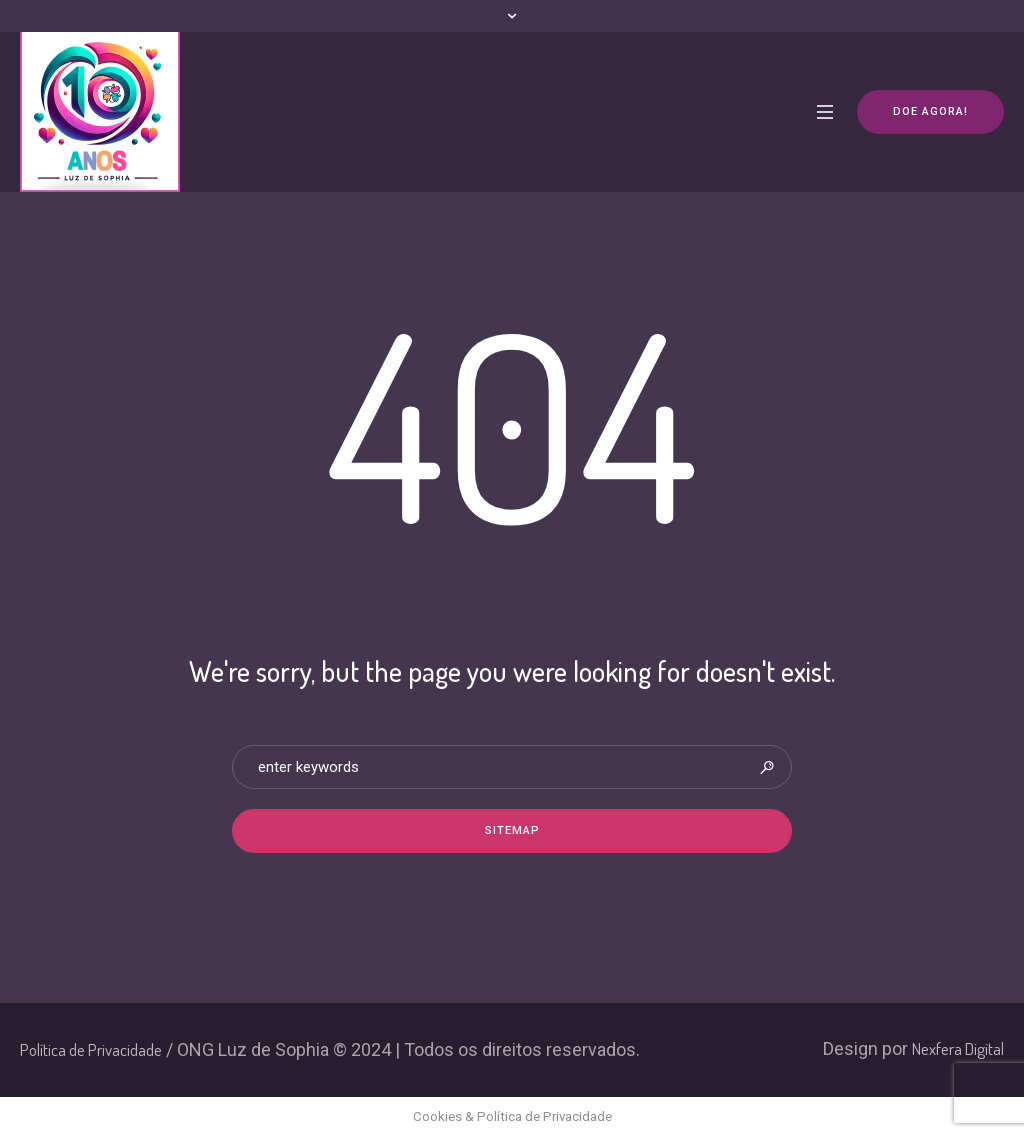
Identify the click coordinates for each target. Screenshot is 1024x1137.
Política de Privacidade (91, 1049)
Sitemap (512, 830)
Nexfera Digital (958, 1048)
